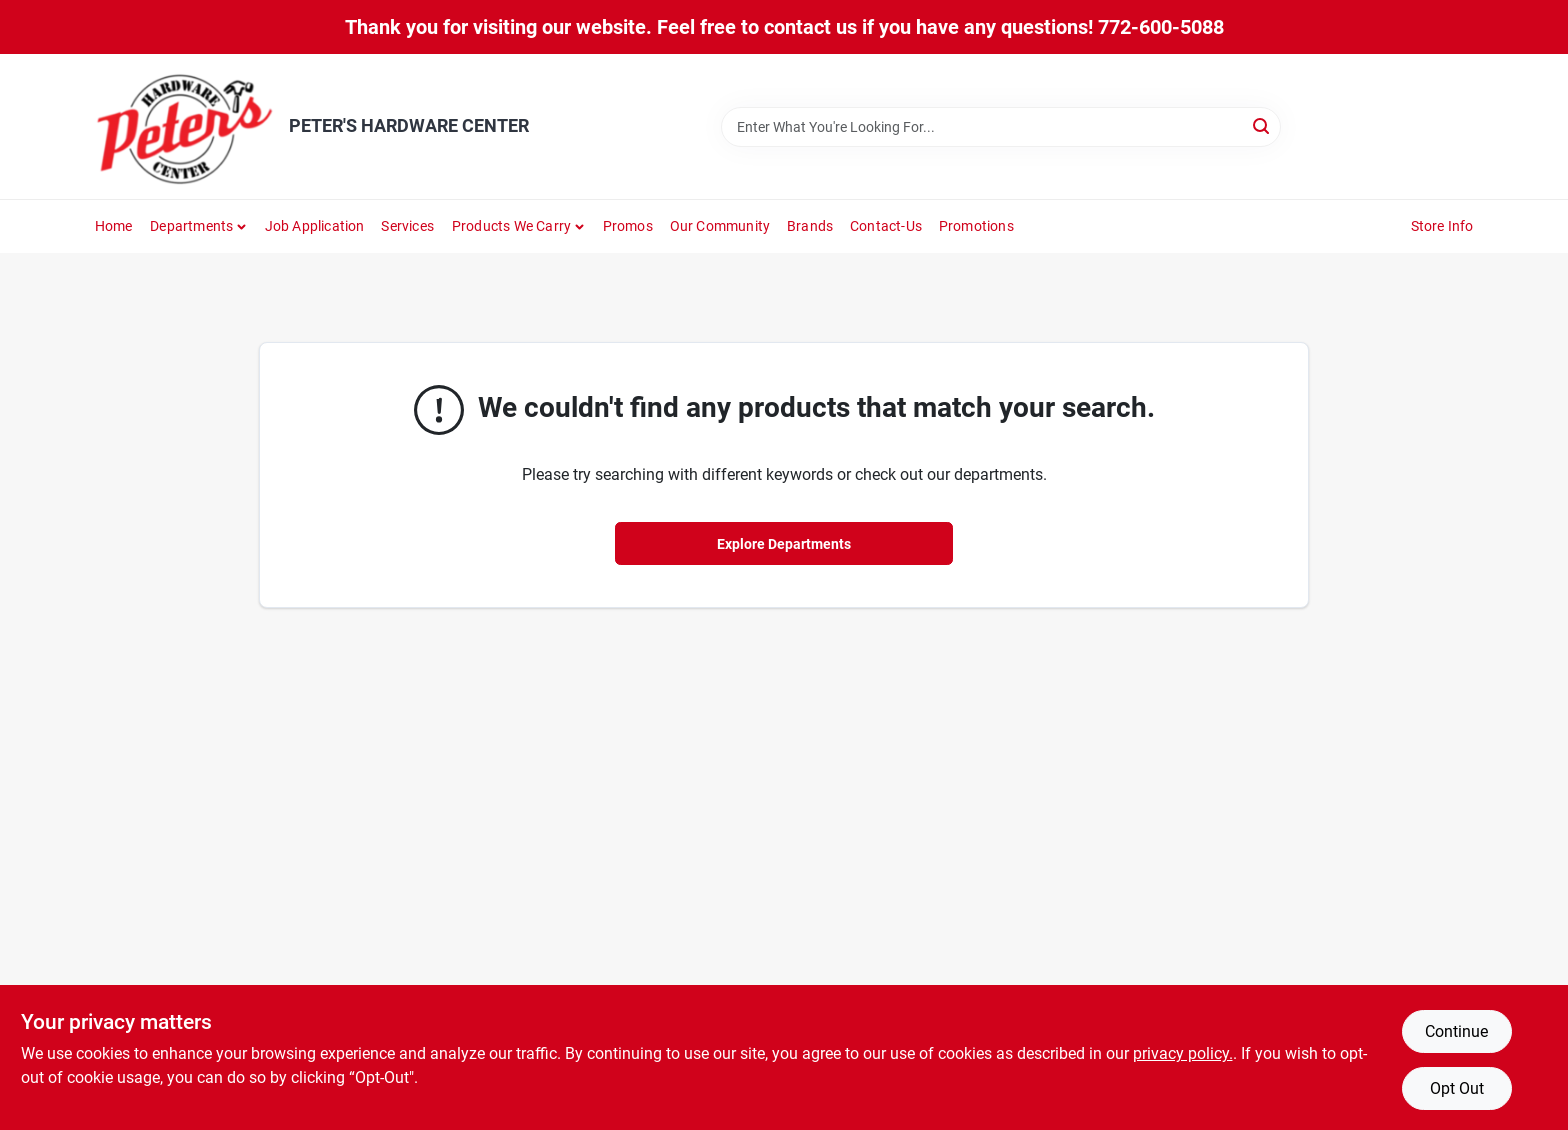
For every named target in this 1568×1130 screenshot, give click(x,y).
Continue (1456, 1031)
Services (407, 226)
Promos (628, 226)
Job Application (315, 226)
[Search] (1262, 125)
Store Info (1442, 226)
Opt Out (1457, 1088)
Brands (810, 226)
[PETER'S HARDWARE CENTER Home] (185, 126)
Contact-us (886, 226)
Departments (191, 226)
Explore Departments (784, 544)
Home (114, 226)
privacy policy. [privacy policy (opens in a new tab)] (1183, 1053)
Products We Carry (511, 226)
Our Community (720, 226)
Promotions (976, 226)
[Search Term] (1001, 127)
